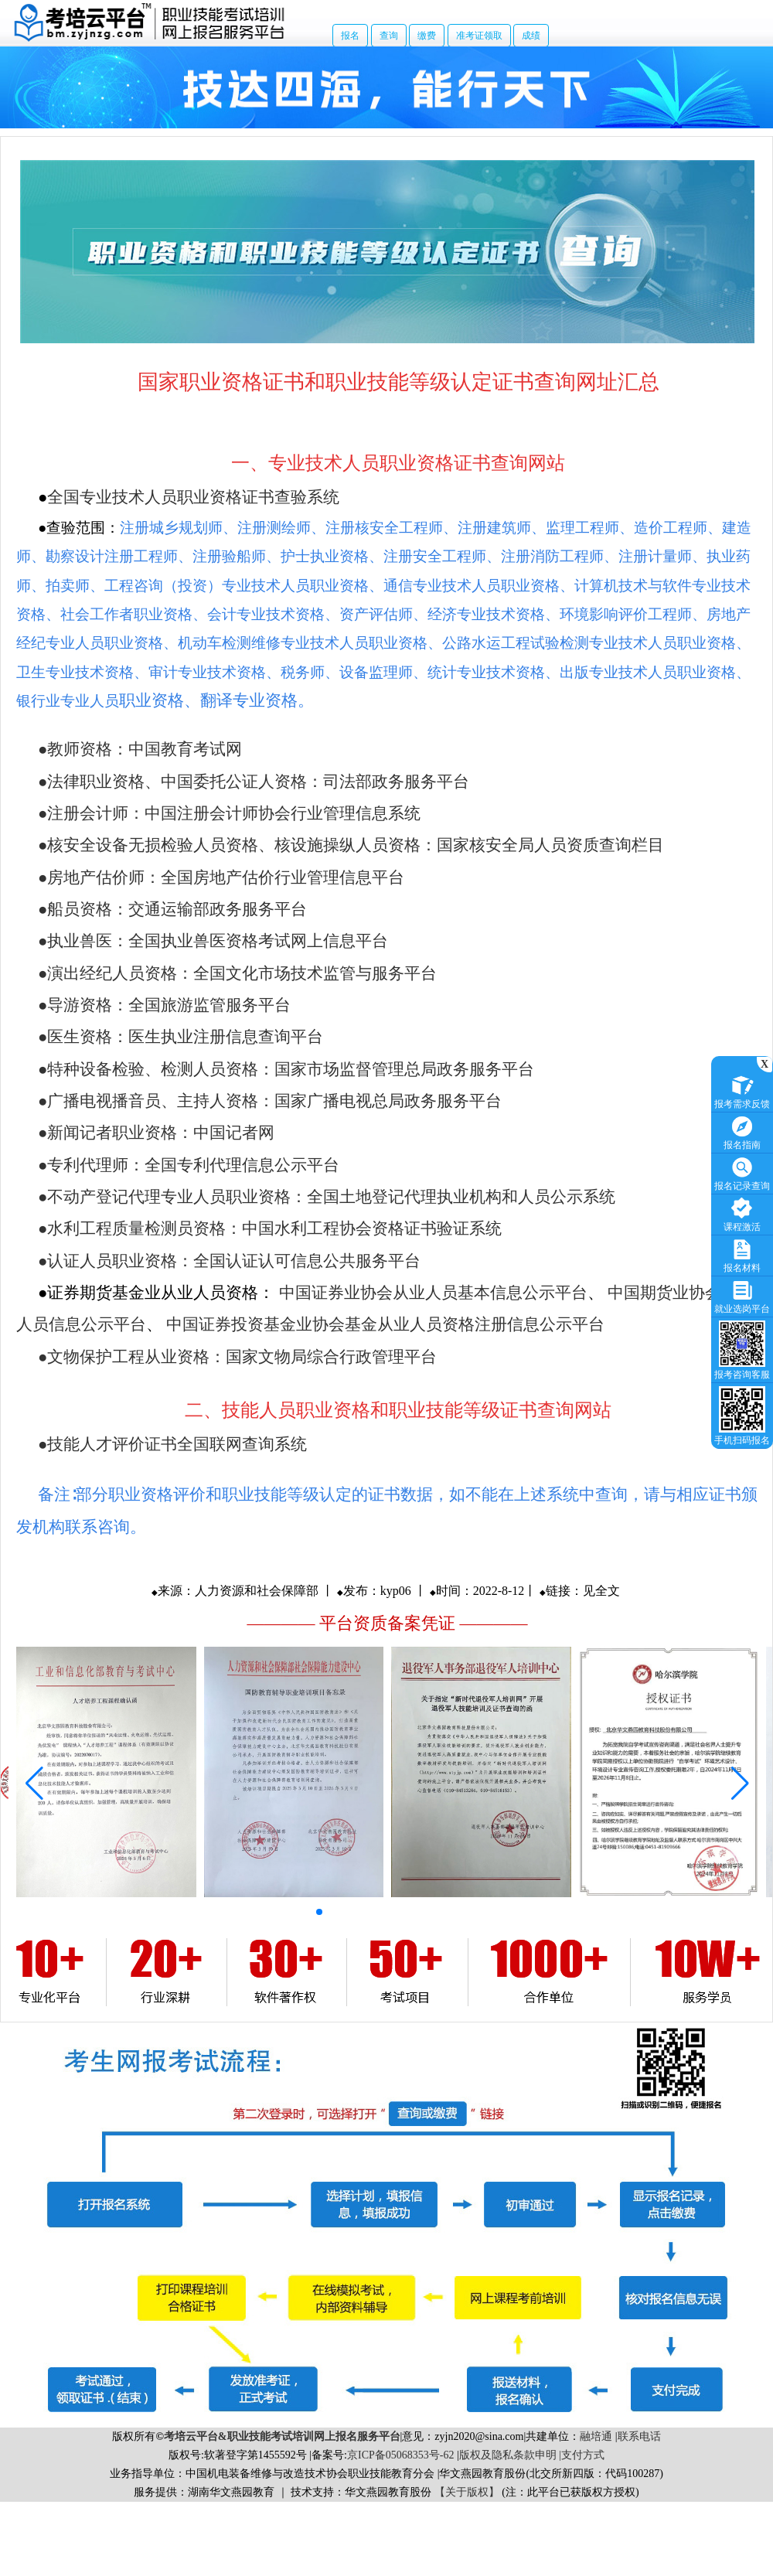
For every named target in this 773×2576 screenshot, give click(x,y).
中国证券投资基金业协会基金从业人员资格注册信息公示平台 (385, 1324)
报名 (350, 35)
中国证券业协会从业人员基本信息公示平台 (433, 1292)
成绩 (531, 35)
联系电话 (639, 2436)
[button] (319, 1912)
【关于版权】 (466, 2492)
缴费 (426, 35)
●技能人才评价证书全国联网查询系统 (172, 1444)
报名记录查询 (742, 1172)
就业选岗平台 (742, 1295)
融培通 (596, 2436)
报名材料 (742, 1254)
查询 (389, 35)
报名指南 (742, 1131)
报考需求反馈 (742, 1090)
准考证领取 (479, 35)
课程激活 (742, 1213)
